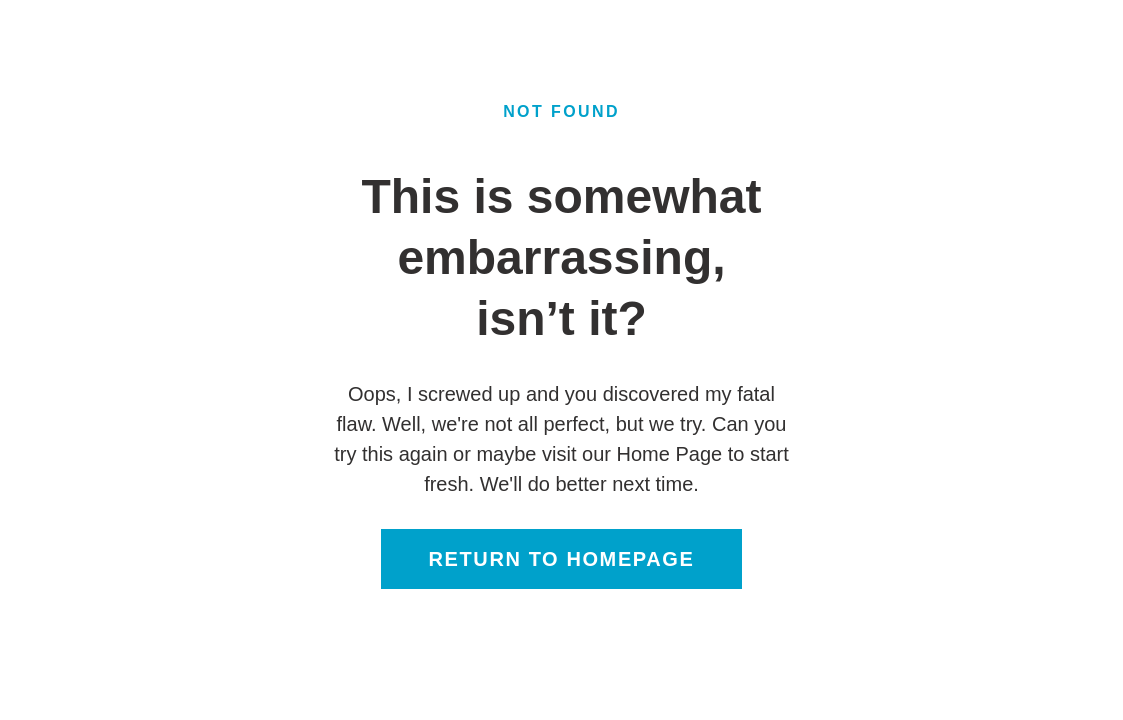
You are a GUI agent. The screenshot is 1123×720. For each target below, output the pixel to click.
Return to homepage (562, 559)
